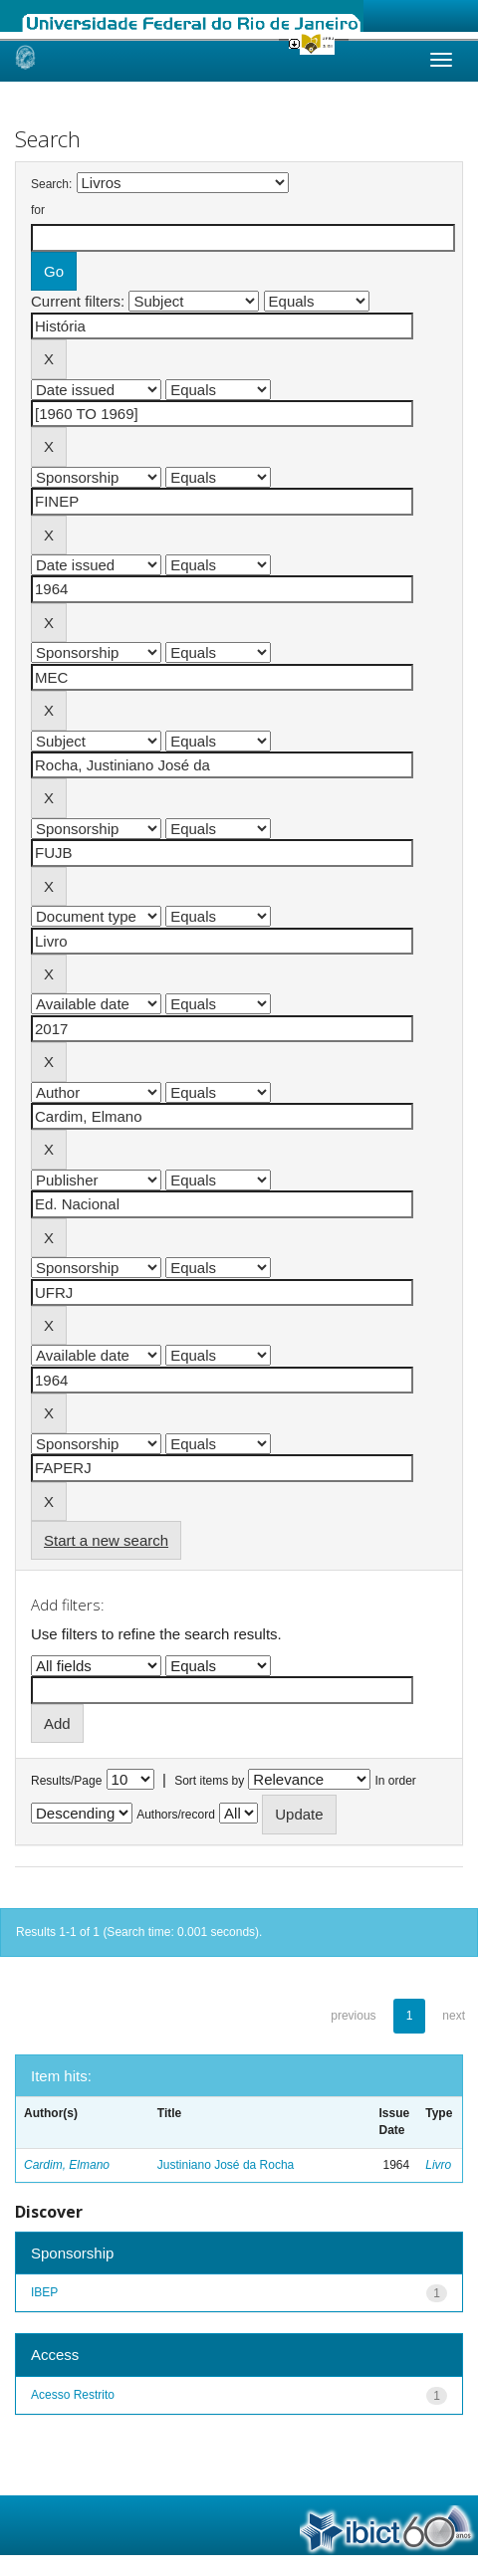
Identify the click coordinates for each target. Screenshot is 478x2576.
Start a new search (106, 1540)
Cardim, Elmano (67, 2165)
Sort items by (209, 1781)
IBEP (44, 2292)
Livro (438, 2165)
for (38, 210)
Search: (51, 184)
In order (395, 1781)
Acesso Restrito (73, 2395)
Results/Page (66, 1781)
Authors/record (175, 1815)
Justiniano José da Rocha (225, 2165)
